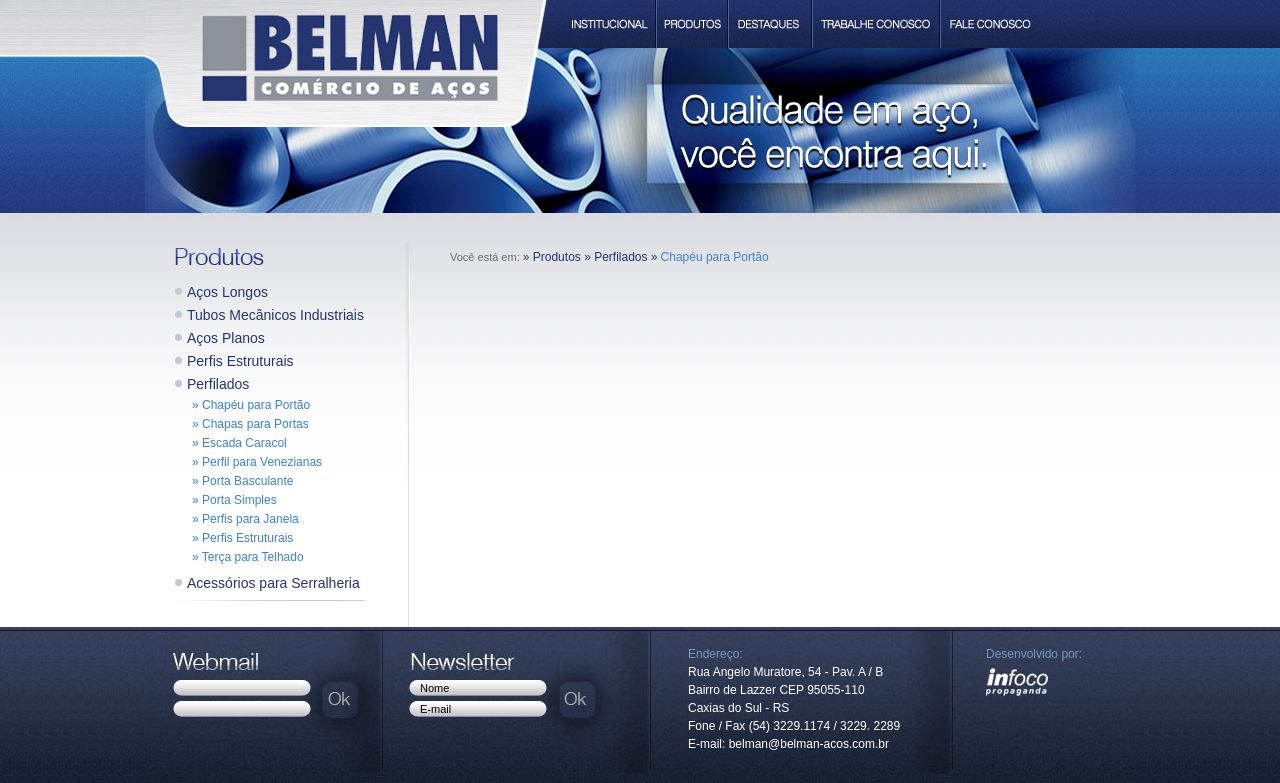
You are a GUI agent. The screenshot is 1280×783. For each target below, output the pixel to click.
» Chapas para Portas (250, 424)
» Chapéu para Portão (251, 405)
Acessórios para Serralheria (273, 583)
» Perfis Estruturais (242, 538)
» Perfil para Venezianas (257, 462)
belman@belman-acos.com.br (809, 744)
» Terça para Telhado (248, 557)
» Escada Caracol (239, 443)
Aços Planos (226, 338)
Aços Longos (227, 292)
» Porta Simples (234, 500)
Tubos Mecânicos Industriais (275, 315)
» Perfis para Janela (245, 519)
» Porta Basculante (242, 481)
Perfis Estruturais (240, 361)
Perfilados (218, 384)
